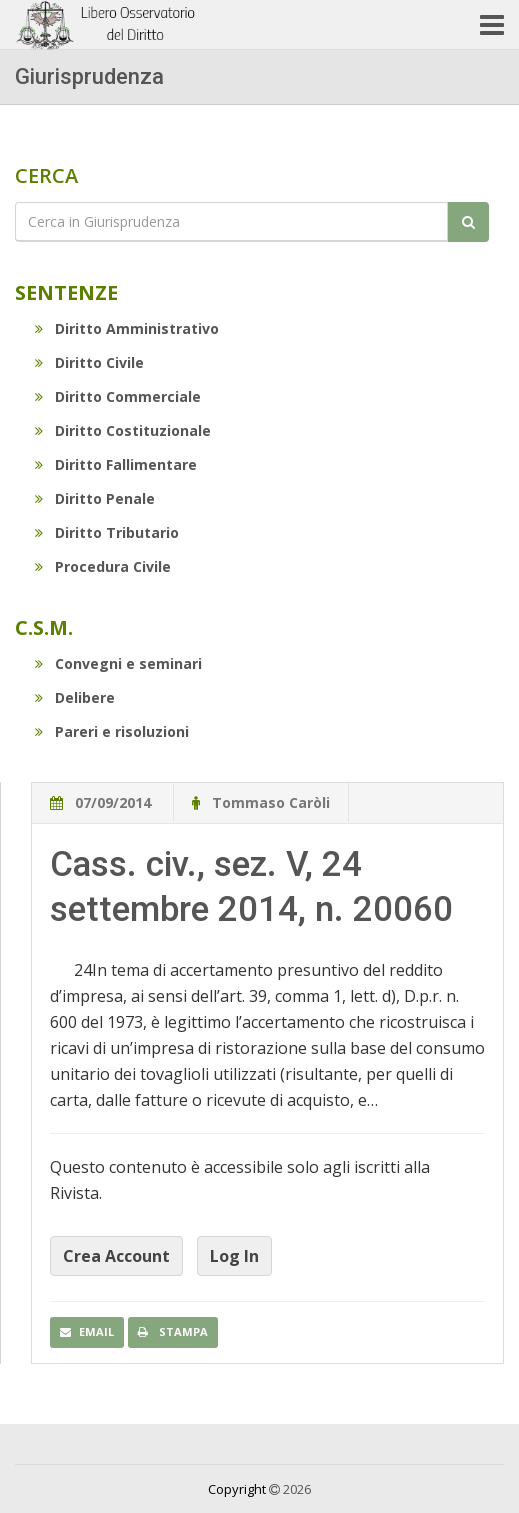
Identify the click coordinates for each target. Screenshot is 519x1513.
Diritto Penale (95, 498)
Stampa (173, 1331)
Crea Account (116, 1256)
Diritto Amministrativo (127, 328)
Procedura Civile (103, 566)
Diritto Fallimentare (116, 464)
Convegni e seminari (118, 663)
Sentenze (66, 292)
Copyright (237, 1489)
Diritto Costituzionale (123, 430)
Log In (234, 1256)
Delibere (75, 697)
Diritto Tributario (107, 532)
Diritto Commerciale (118, 396)
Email (87, 1331)
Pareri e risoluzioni (112, 731)
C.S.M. (44, 627)
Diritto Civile (89, 362)
